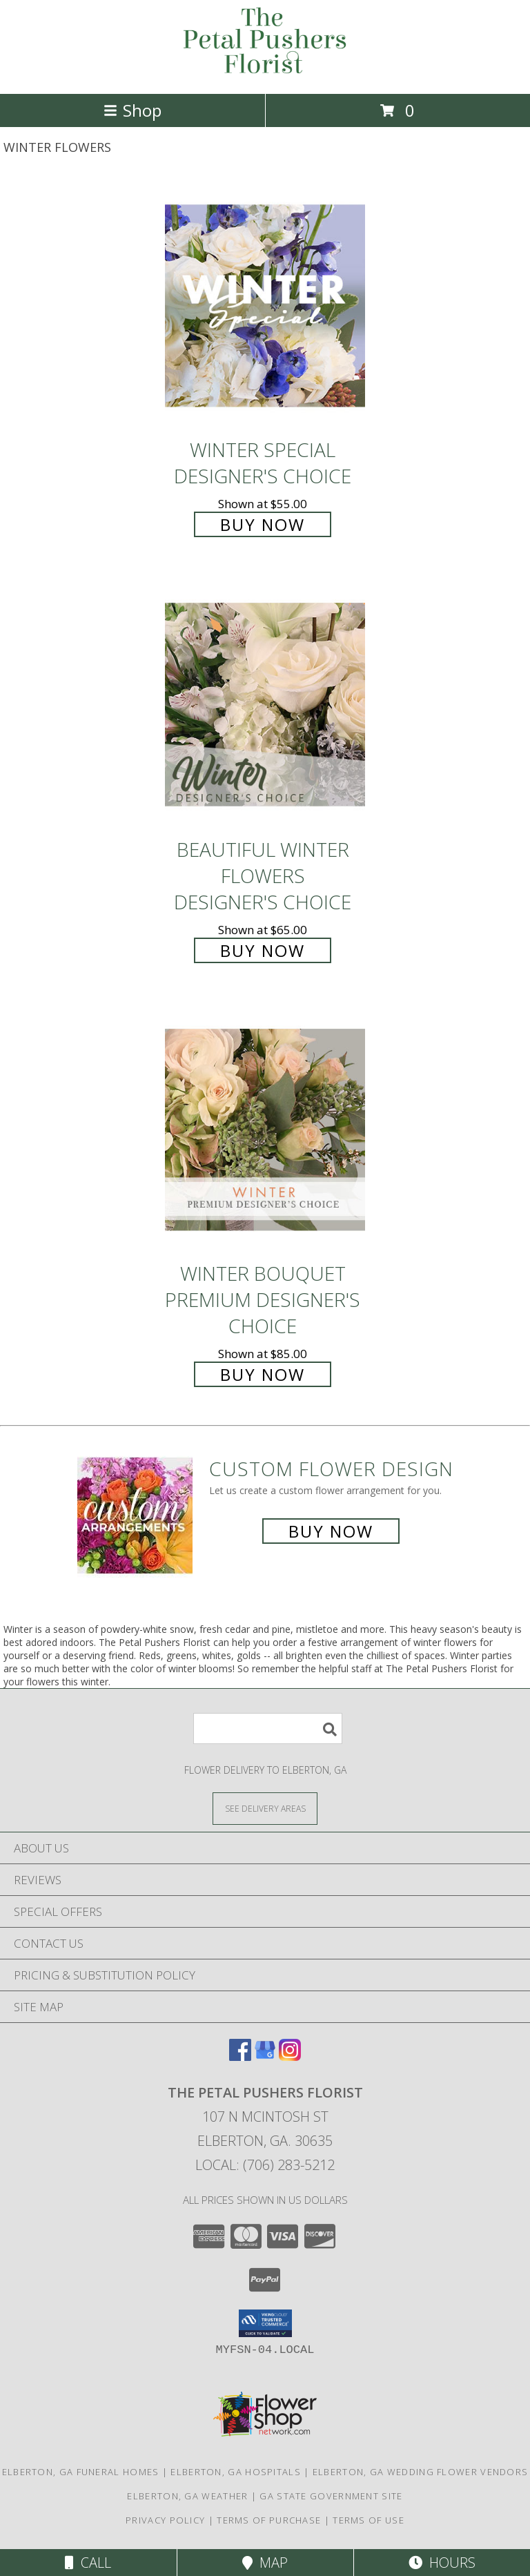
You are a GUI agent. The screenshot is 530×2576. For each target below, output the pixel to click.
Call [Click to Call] (88, 2562)
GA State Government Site (330, 2496)
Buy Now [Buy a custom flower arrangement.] (330, 1531)
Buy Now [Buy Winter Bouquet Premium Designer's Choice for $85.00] (262, 1374)
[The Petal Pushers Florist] (265, 73)
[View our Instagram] (290, 2056)
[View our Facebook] (240, 2056)
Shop (132, 110)
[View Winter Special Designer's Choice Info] (265, 305)
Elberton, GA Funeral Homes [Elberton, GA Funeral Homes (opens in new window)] (80, 2472)
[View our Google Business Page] (265, 2056)
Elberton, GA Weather (187, 2496)
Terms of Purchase (269, 2520)
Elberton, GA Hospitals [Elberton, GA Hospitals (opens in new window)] (235, 2472)
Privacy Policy (165, 2520)
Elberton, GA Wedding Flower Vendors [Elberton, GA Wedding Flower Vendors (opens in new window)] (421, 2472)
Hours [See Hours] (442, 2562)
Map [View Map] (265, 2562)
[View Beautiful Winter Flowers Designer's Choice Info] (265, 704)
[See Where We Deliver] (265, 1807)
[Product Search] (267, 1728)
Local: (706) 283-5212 (265, 2165)
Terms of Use (368, 2520)
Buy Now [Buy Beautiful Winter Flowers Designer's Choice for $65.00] (262, 950)
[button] (265, 2323)
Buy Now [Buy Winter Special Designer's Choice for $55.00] (262, 524)
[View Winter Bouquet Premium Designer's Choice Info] (265, 1129)
